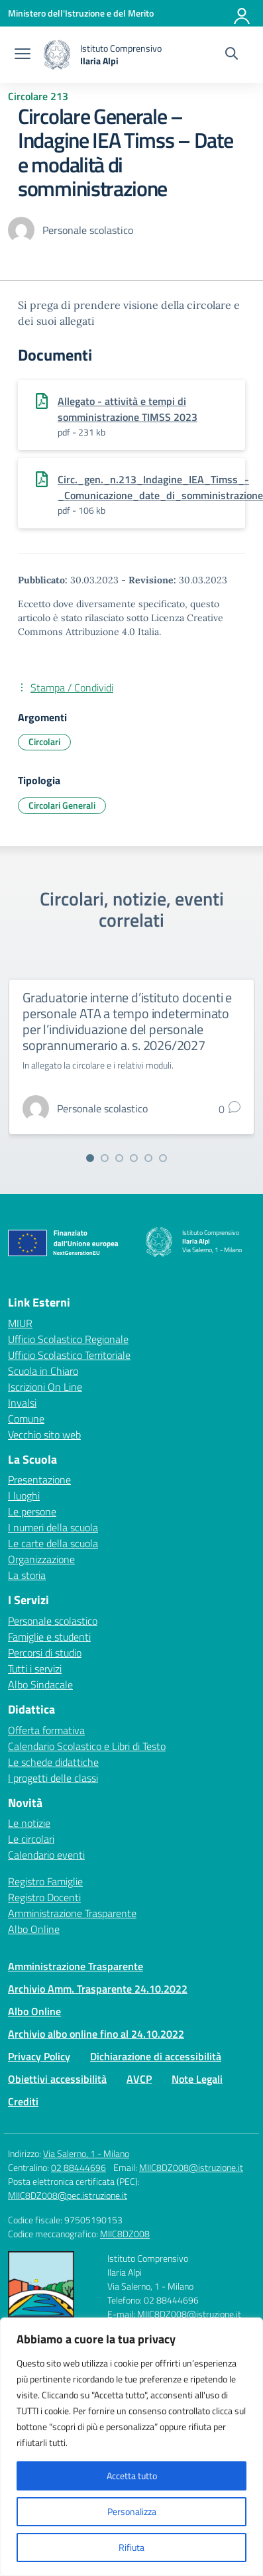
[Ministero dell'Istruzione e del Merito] (81, 13)
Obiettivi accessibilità (57, 2079)
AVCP (139, 2079)
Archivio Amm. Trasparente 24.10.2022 (97, 1989)
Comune (26, 1419)
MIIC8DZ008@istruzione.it (191, 2167)
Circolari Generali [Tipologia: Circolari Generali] (61, 805)
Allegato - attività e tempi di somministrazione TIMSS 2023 (127, 409)
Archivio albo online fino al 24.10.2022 (96, 2034)
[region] (131, 2446)
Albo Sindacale (40, 1684)
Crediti (23, 2101)
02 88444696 (78, 2167)
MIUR (20, 1323)
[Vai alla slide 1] (90, 1158)
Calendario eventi (46, 1855)
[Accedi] (242, 13)
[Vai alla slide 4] (134, 1158)
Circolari (44, 741)
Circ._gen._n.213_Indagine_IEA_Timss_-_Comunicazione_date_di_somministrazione (160, 487)
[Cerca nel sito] (231, 55)
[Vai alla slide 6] (163, 1158)
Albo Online (34, 1929)
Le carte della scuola (53, 1543)
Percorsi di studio (44, 1653)
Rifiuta (131, 2547)
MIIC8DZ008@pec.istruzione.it (67, 2195)
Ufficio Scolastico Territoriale (69, 1355)
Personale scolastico (52, 1621)
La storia (27, 1575)
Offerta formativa (46, 1730)
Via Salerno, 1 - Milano (86, 2153)
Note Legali (197, 2079)
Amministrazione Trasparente (72, 1913)
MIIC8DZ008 (125, 2234)
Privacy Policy (39, 2056)
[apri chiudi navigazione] (22, 55)
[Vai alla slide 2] (105, 1158)
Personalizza (131, 2511)
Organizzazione (41, 1559)
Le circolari (31, 1839)
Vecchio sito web (44, 1434)
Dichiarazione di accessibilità (155, 2056)
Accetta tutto (132, 2476)
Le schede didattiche (53, 1762)
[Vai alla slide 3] (119, 1158)
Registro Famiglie (45, 1881)
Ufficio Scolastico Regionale (68, 1339)
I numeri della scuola (53, 1527)
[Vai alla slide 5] (148, 1158)
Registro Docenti (44, 1897)
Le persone (32, 1511)
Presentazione (39, 1480)
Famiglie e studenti (49, 1637)
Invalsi (22, 1403)
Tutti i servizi (35, 1668)
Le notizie (29, 1823)
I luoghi (24, 1495)
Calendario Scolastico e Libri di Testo (87, 1746)
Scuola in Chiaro (43, 1371)
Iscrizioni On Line (45, 1387)
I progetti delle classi (53, 1778)
